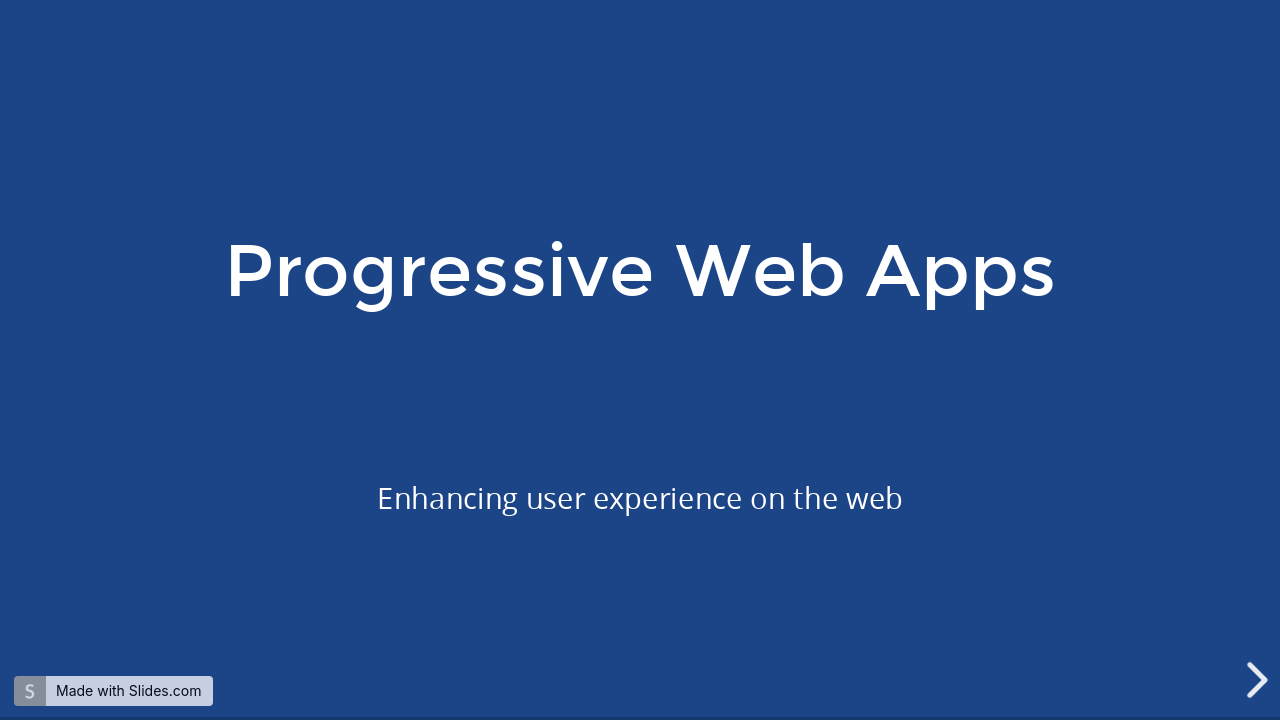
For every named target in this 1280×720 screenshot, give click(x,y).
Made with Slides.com (128, 690)
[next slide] (1259, 680)
